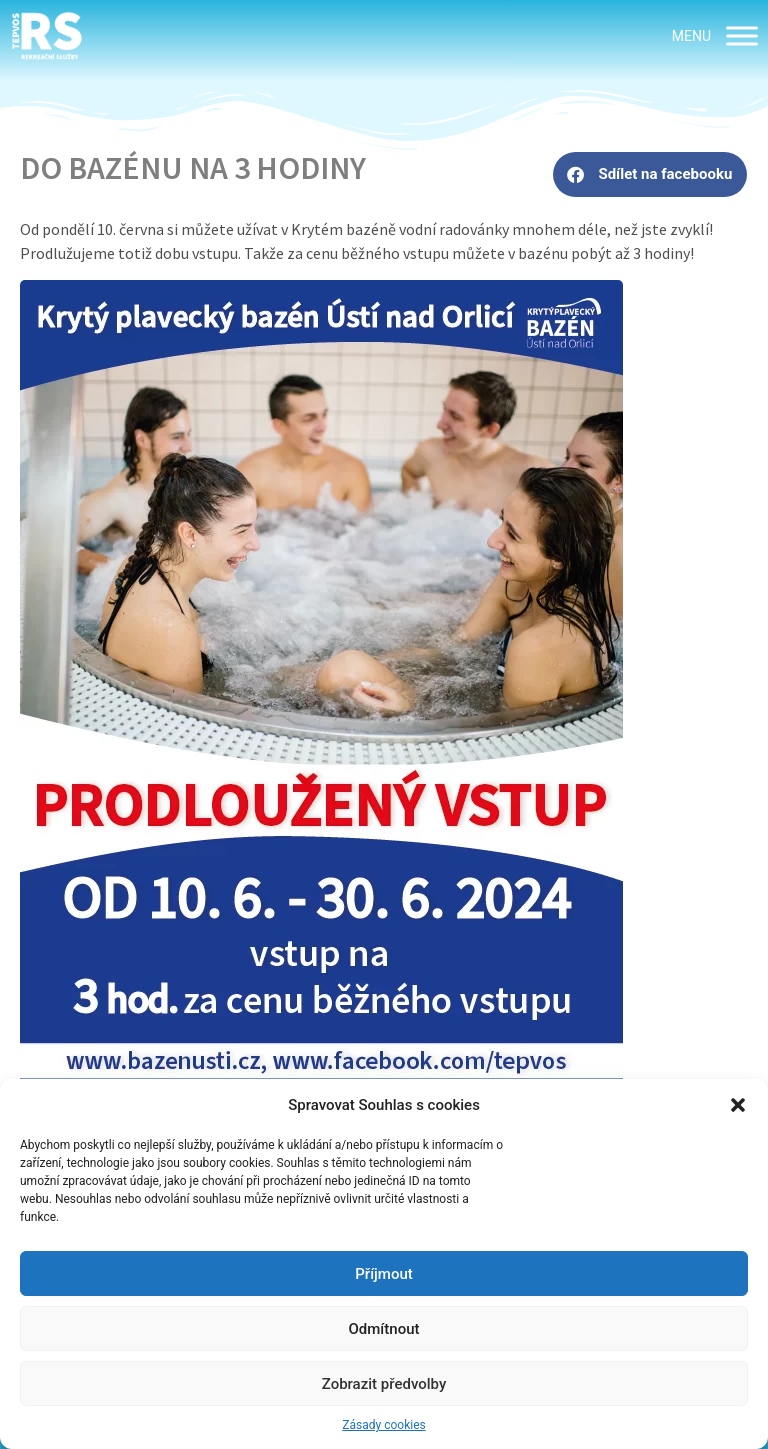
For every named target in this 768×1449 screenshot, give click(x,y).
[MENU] (742, 35)
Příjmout (383, 1274)
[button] (738, 1105)
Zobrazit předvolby (384, 1384)
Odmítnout (384, 1329)
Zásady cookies (383, 1425)
